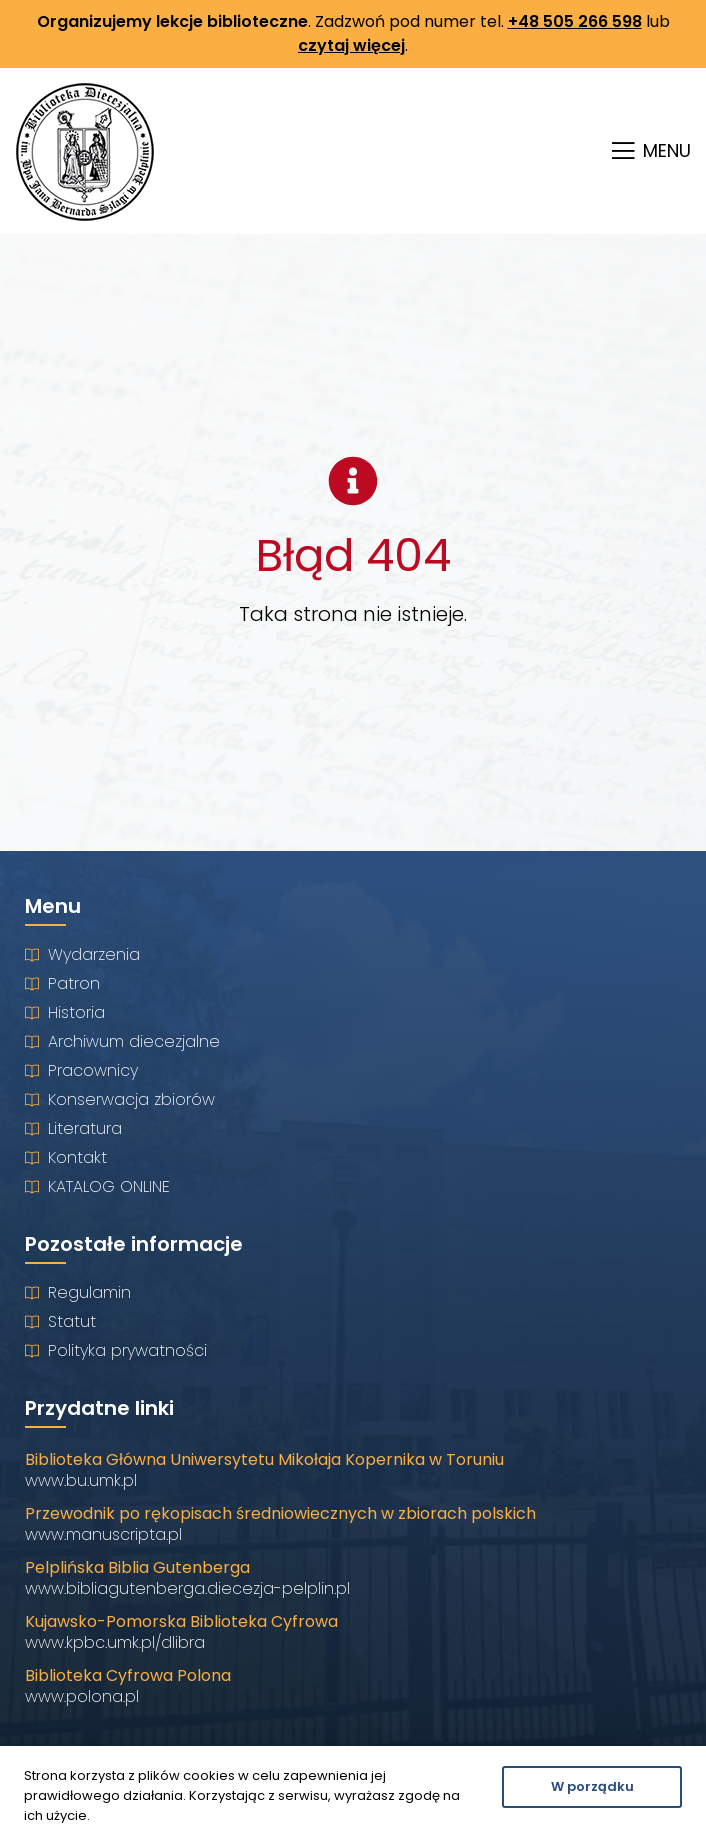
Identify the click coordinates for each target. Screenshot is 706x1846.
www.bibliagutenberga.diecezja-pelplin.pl (187, 1588)
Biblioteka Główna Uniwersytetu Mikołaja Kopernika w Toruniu (264, 1459)
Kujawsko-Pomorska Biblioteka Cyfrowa (181, 1621)
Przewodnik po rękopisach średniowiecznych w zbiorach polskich (280, 1513)
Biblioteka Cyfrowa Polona (128, 1675)
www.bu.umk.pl (81, 1480)
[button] (649, 151)
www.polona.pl (82, 1696)
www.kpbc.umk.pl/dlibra (115, 1642)
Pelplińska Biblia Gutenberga (137, 1567)
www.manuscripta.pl (103, 1534)
